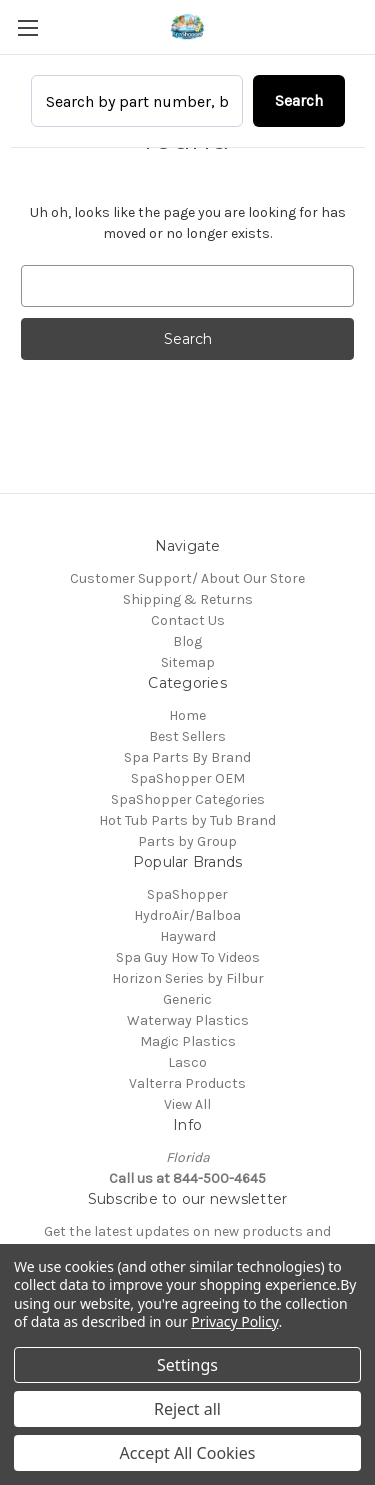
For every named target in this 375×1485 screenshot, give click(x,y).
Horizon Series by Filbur (188, 978)
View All (187, 1104)
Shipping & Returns (188, 599)
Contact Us (188, 620)
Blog (187, 641)
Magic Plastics (188, 1041)
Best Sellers (187, 736)
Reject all (187, 1409)
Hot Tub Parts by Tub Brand (187, 820)
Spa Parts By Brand (187, 757)
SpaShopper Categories (188, 799)
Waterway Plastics (188, 1020)
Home (187, 715)
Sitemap (188, 662)
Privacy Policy (234, 1321)
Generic (187, 999)
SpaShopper (187, 894)
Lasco (187, 1062)
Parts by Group (187, 841)
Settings (187, 1365)
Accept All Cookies (188, 1453)
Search (299, 100)
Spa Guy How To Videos (188, 957)
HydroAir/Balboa (187, 915)
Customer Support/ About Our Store (187, 578)
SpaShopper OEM (188, 778)
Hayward (188, 936)
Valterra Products (187, 1083)
